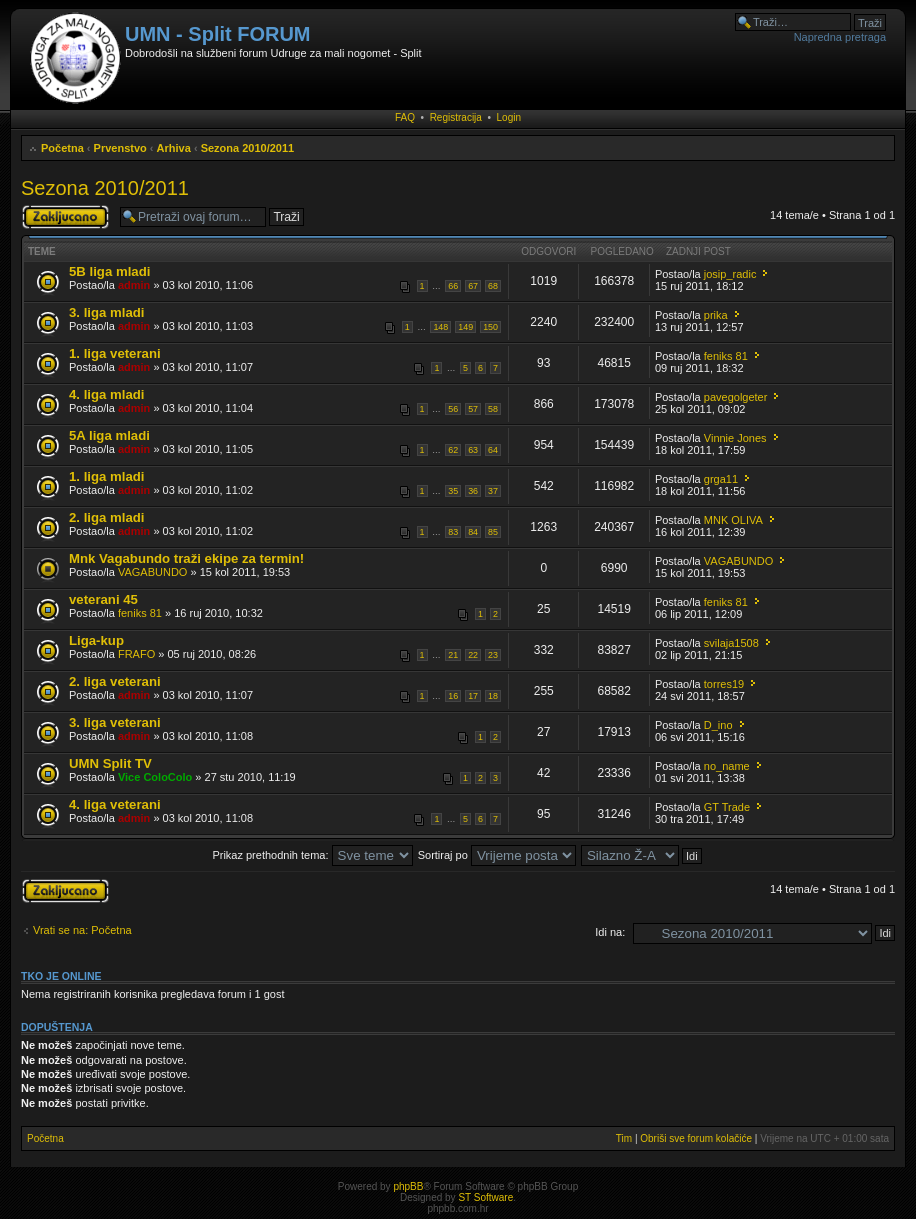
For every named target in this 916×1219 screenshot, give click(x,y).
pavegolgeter (736, 397)
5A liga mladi (109, 435)
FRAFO (136, 654)
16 (453, 696)
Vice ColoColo (155, 777)
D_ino (718, 725)
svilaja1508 (731, 643)
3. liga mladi (107, 312)
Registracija (456, 117)
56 (453, 409)
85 (493, 532)
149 (465, 327)
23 (493, 655)
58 (493, 409)
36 (473, 491)
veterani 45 (103, 599)
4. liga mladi (107, 394)
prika (716, 315)
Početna (62, 148)
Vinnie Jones (735, 438)
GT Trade (727, 807)
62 (453, 450)
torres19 (724, 684)
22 (473, 655)
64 (493, 450)
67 (473, 286)
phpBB (408, 1186)
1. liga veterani (115, 353)
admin (134, 285)
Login (509, 117)
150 (490, 327)
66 (453, 286)
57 (473, 409)
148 (440, 327)
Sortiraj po (497, 855)
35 (453, 491)
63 (473, 450)
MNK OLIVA (733, 520)
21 (453, 655)
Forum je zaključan (65, 217)
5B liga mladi (109, 271)
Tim (624, 1138)
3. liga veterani (115, 722)
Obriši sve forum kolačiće (696, 1138)
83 (453, 532)
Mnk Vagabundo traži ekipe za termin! (186, 558)
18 (493, 696)
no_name (727, 766)
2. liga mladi (107, 517)
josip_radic (730, 274)
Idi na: (610, 932)
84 (473, 532)
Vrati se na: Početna (82, 930)
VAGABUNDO (152, 572)
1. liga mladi (107, 476)
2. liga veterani (115, 681)
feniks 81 (726, 356)
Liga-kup (96, 640)
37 (493, 491)
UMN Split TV (110, 763)
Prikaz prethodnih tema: (312, 855)
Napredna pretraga (840, 37)
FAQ (405, 117)
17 (473, 696)
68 (493, 286)
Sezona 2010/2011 (248, 148)
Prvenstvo (120, 148)
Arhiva (174, 148)
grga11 (721, 479)
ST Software (485, 1197)
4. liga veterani (115, 804)
